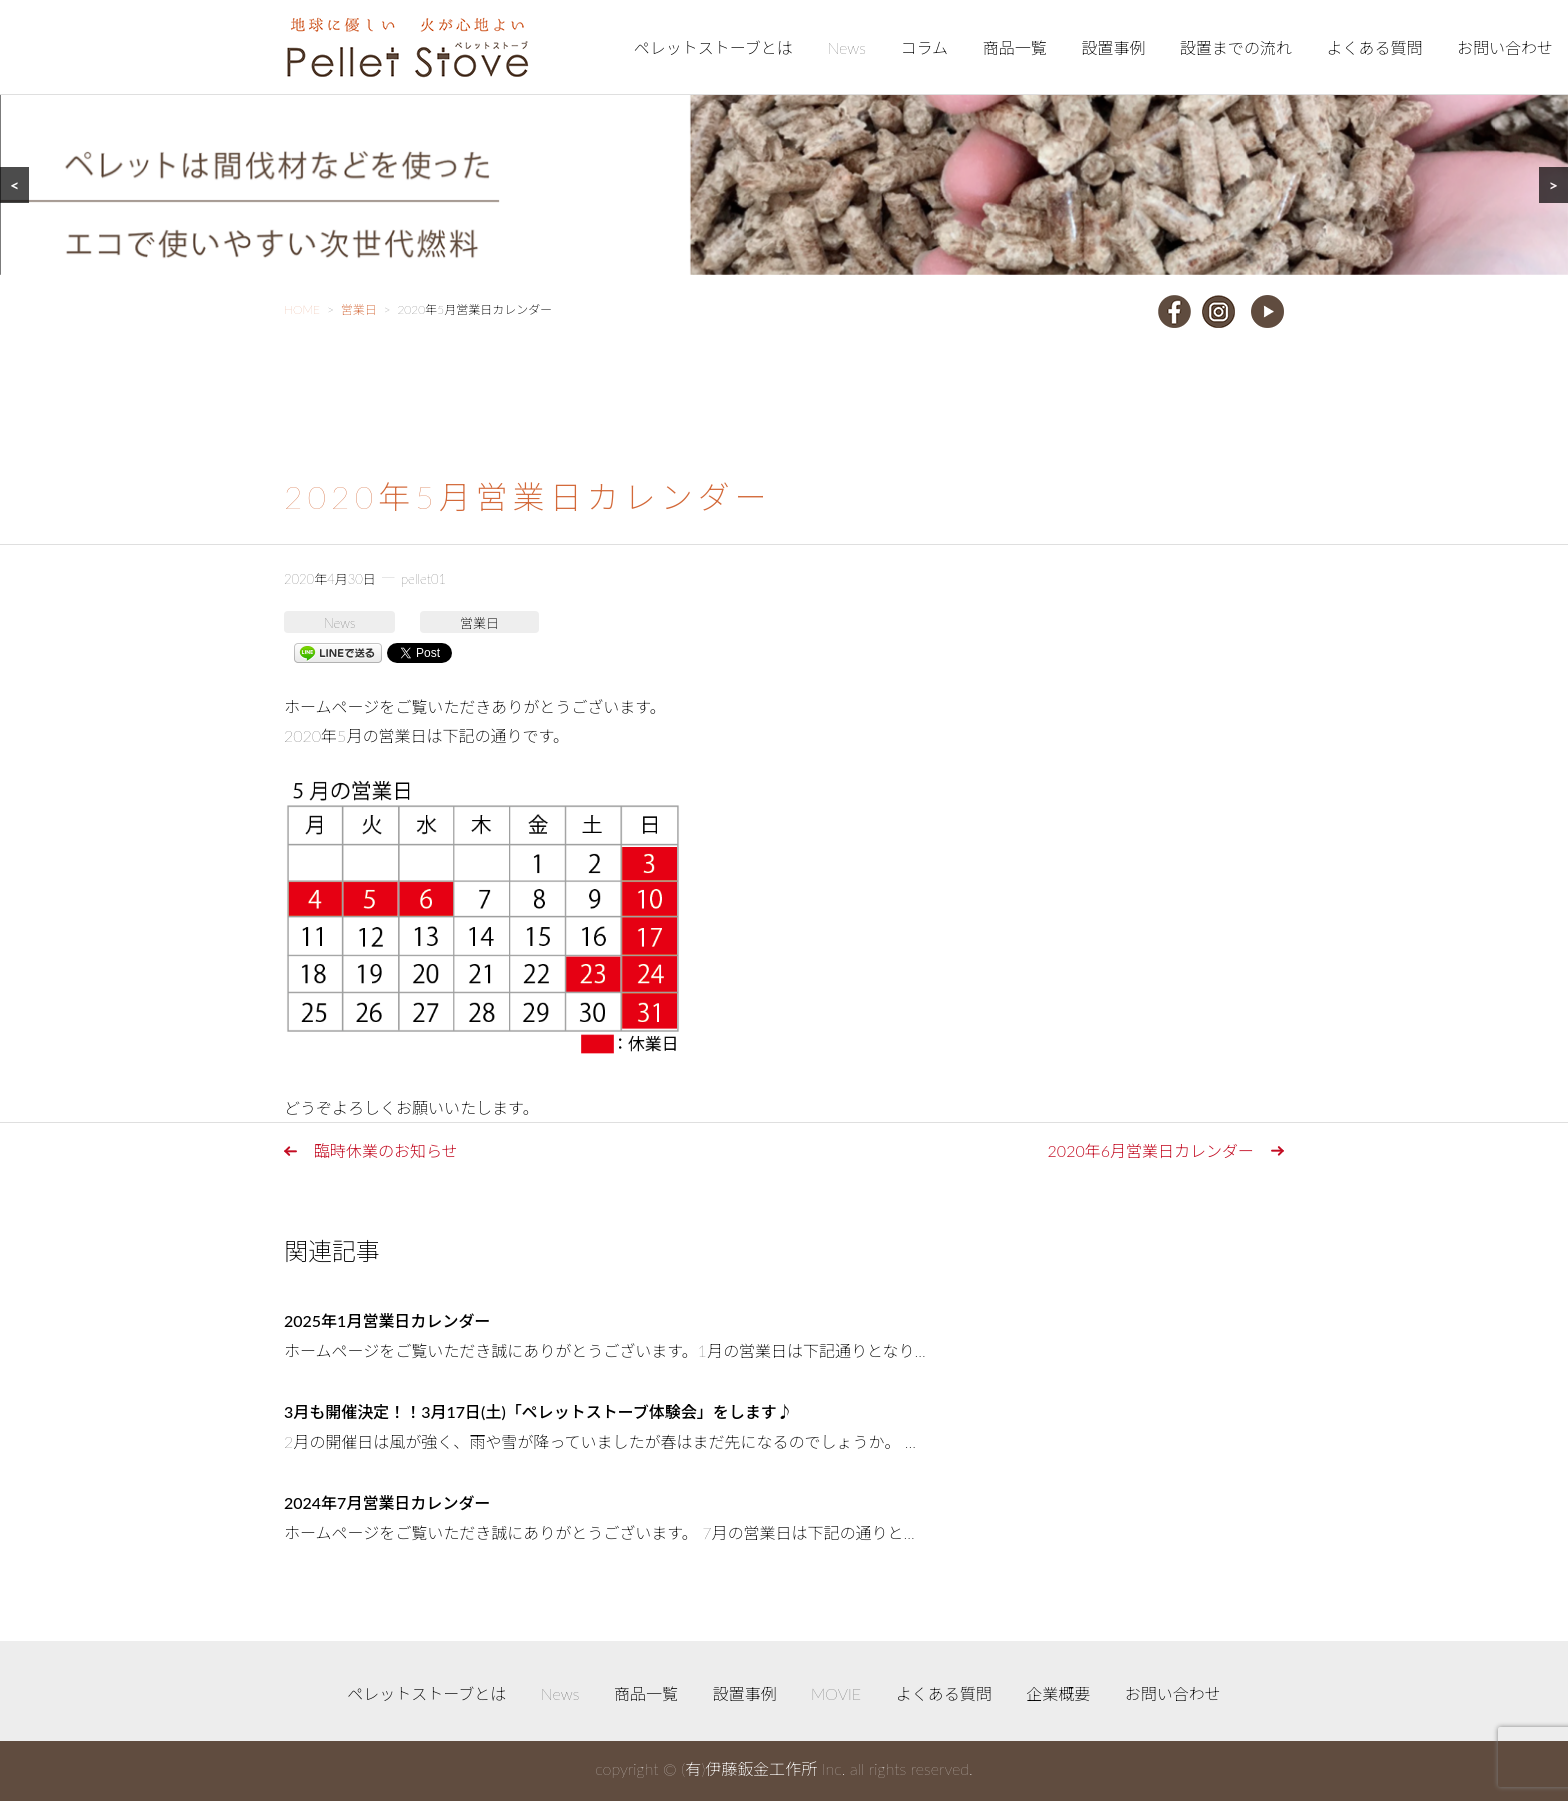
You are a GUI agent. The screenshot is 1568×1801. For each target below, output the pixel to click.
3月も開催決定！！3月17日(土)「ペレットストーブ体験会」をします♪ (538, 1411)
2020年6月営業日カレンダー (1151, 1150)
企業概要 (1058, 1693)
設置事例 (1113, 47)
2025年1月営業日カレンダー (387, 1320)
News (846, 47)
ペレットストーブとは (713, 47)
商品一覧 (1015, 47)
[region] (784, 137)
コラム (925, 47)
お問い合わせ (1505, 47)
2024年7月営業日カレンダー (387, 1502)
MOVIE (836, 1693)
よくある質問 (1374, 47)
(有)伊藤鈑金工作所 (749, 1768)
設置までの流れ (1236, 47)
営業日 (479, 623)
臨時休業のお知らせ (386, 1150)
